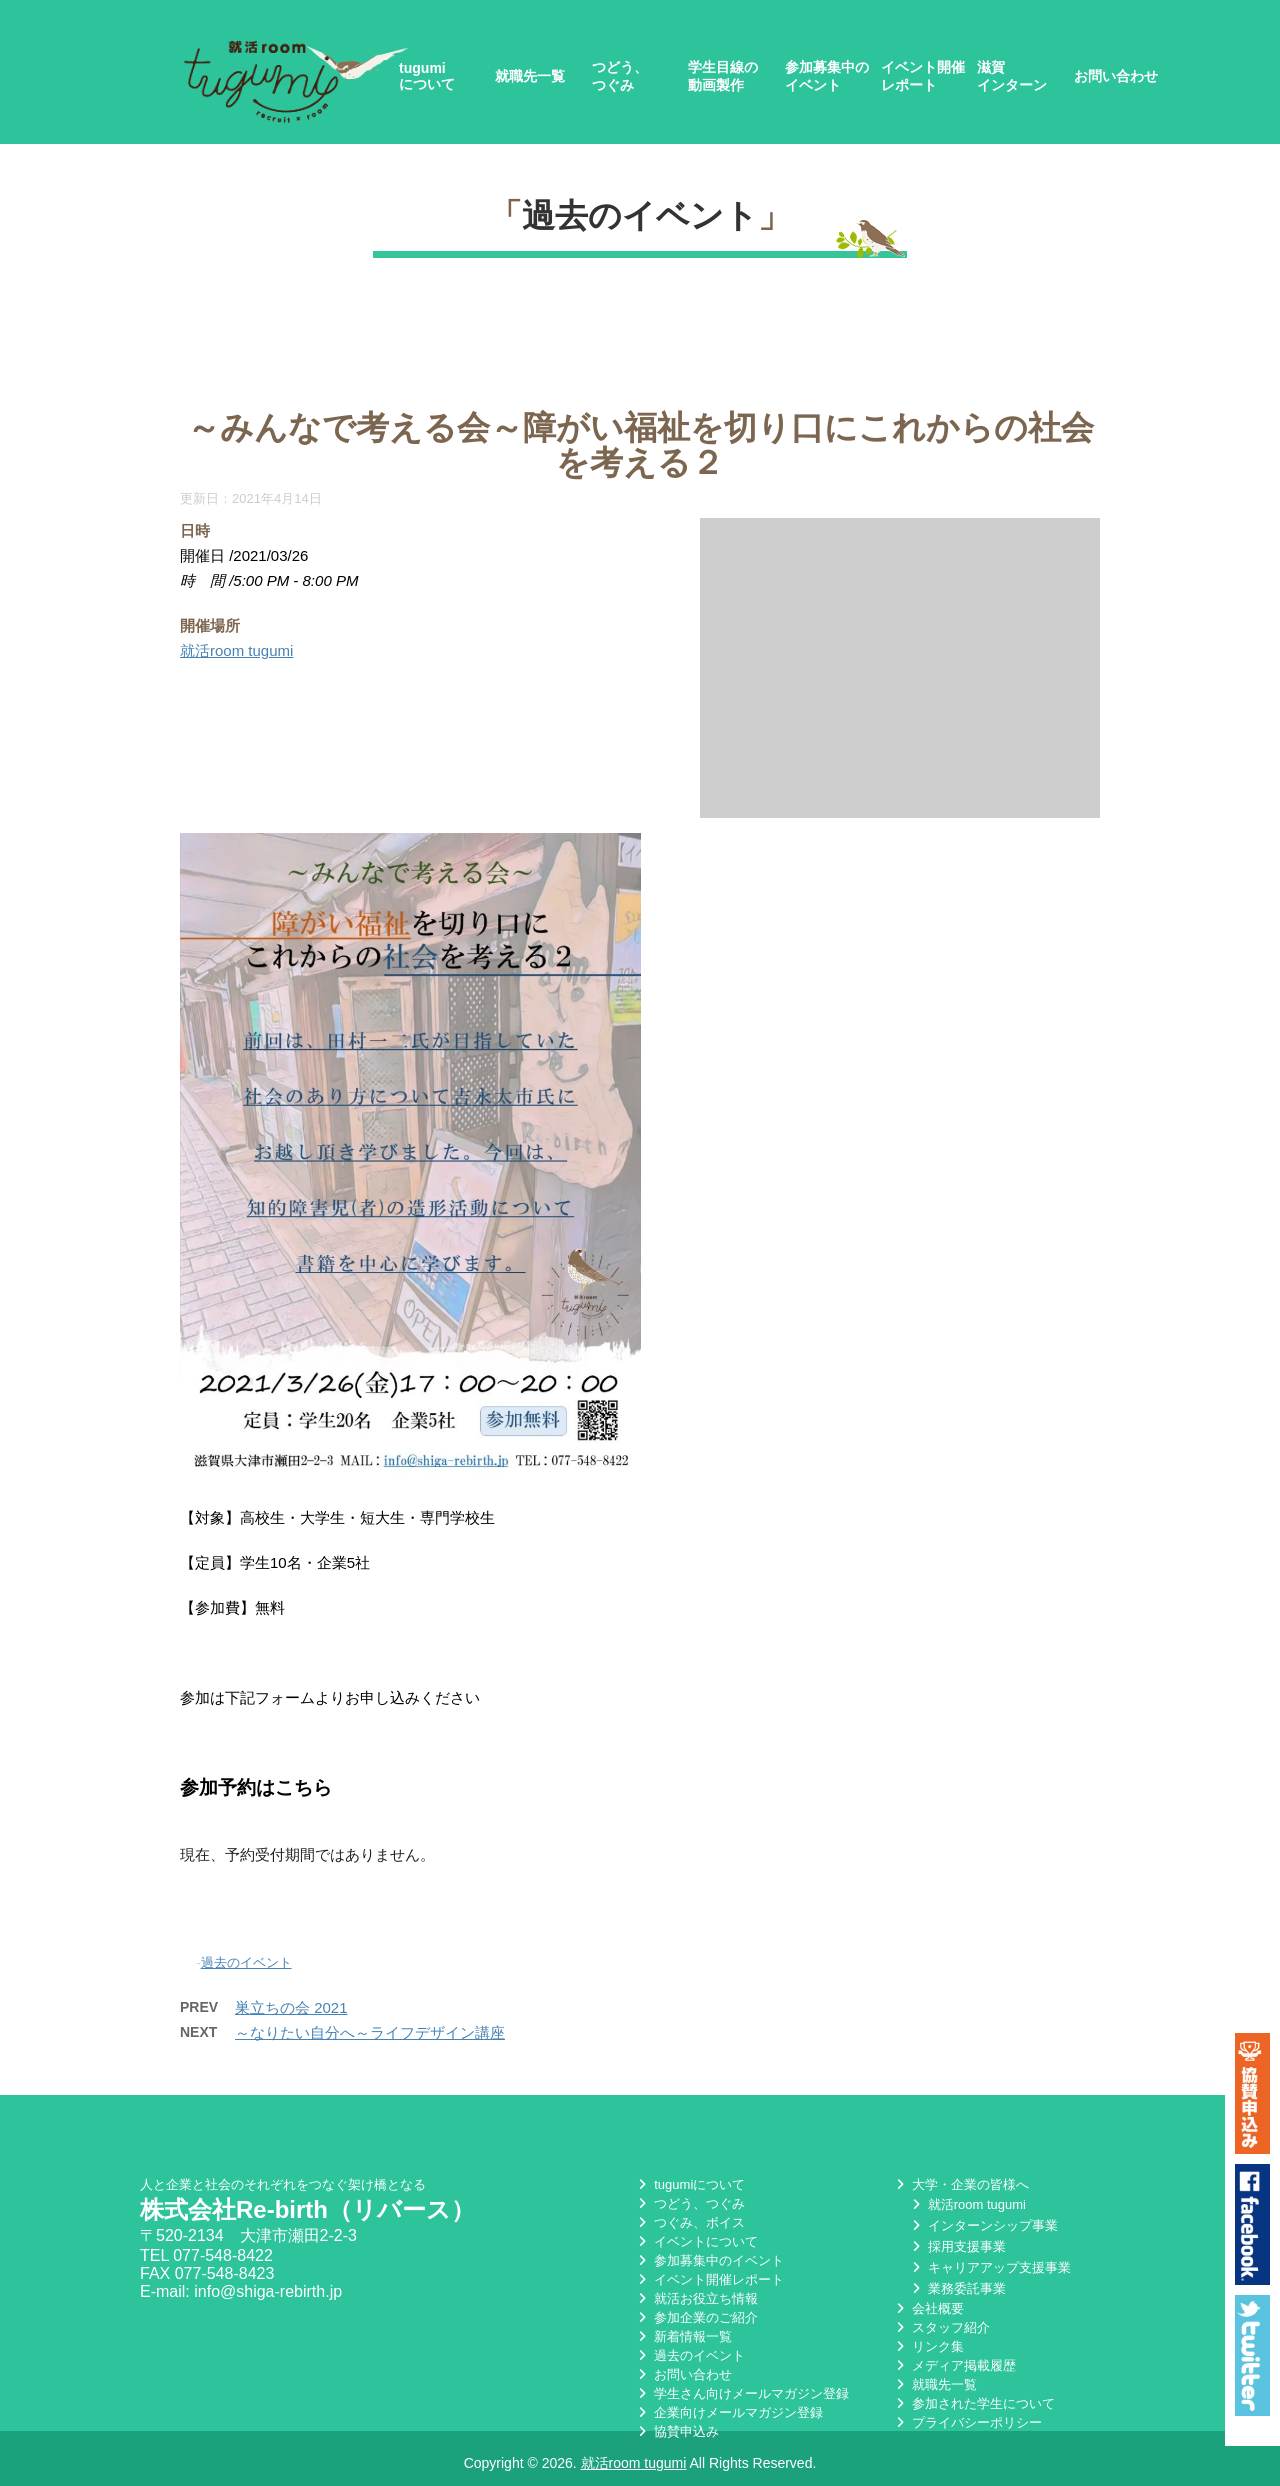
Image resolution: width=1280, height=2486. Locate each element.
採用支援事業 (957, 2250)
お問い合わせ (1116, 76)
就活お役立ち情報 (696, 2302)
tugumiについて (427, 76)
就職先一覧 (530, 76)
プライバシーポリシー (967, 2426)
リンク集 (928, 2350)
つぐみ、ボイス (689, 2226)
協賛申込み (676, 2435)
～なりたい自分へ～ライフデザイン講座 (370, 2032)
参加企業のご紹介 (696, 2321)
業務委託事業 (957, 2292)
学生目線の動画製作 (723, 76)
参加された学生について (973, 2407)
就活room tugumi (236, 650)
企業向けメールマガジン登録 (728, 2416)
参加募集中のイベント (827, 76)
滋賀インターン (1012, 76)
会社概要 (928, 2312)
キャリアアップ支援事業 (989, 2271)
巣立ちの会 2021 (291, 2007)
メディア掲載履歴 (954, 2369)
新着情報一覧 (683, 2340)
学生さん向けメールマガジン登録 (741, 2397)
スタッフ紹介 (941, 2331)
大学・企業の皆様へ (960, 2188)
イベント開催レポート (923, 76)
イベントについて (696, 2245)
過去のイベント (640, 215)
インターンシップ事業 (983, 2229)
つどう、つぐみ (620, 76)
